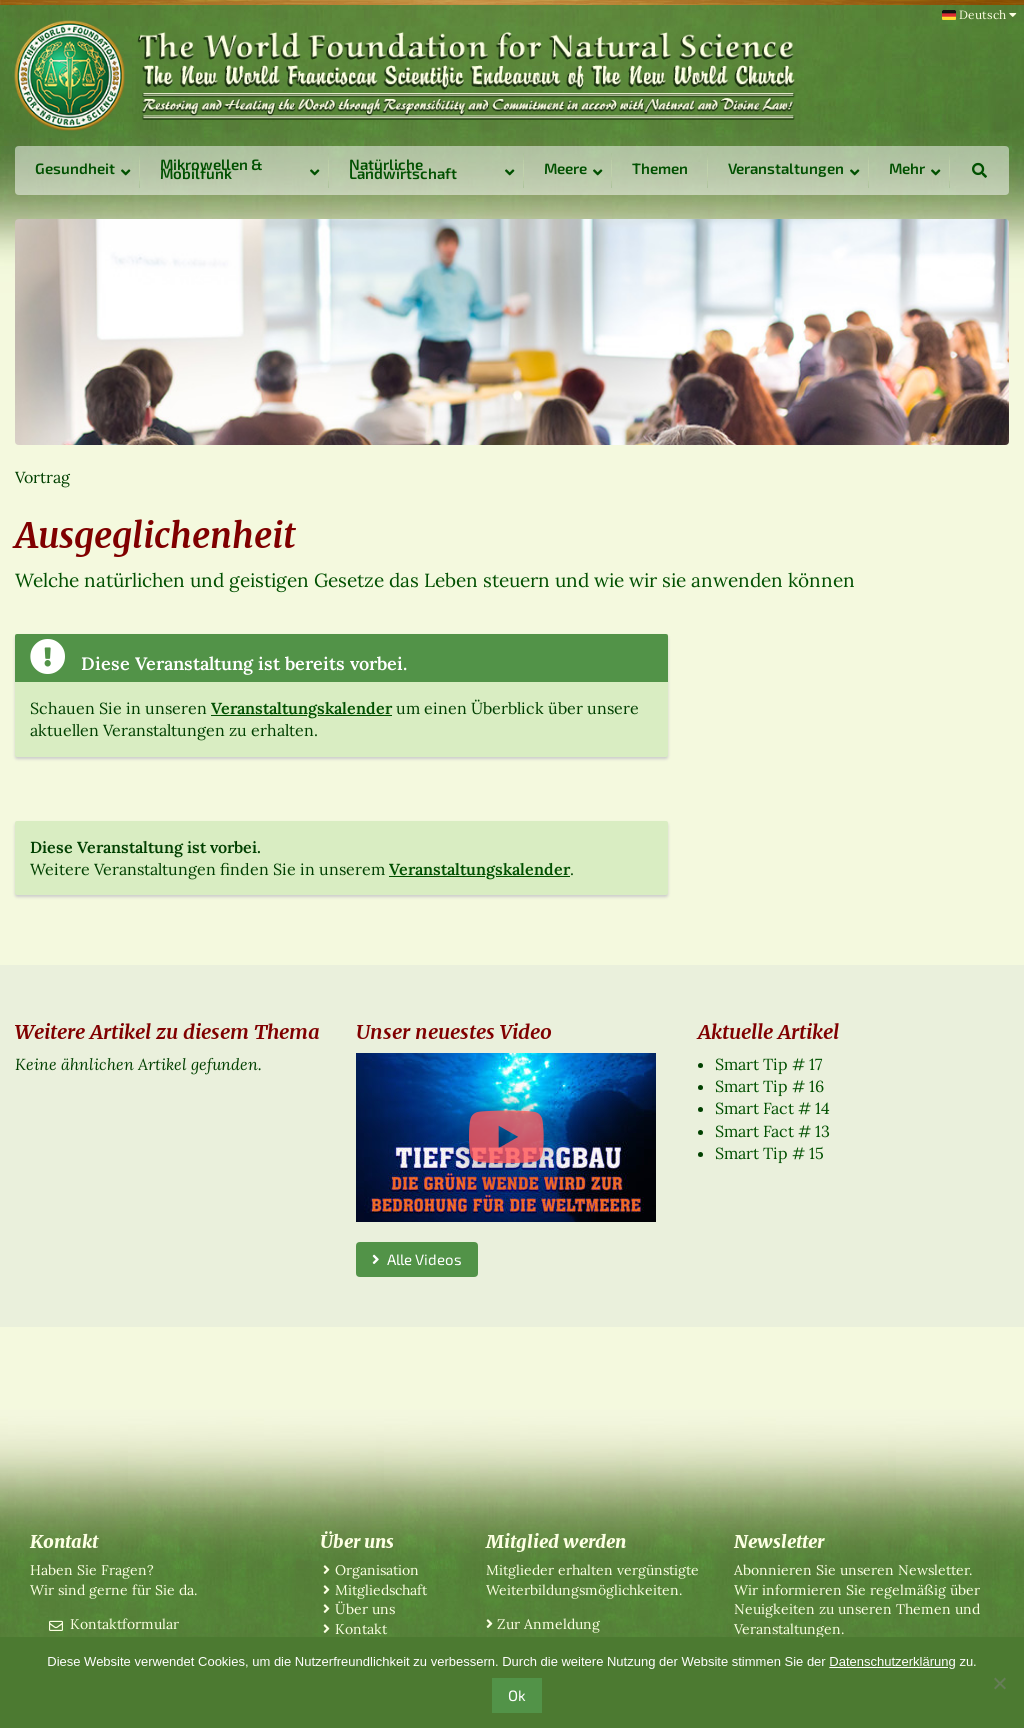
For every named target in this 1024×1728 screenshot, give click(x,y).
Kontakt (361, 1629)
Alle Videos (417, 1259)
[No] (999, 1683)
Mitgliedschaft (381, 1590)
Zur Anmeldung (548, 1624)
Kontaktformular (124, 1624)
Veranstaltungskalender (301, 708)
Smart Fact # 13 (772, 1131)
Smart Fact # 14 (772, 1108)
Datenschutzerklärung (892, 1661)
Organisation (377, 1570)
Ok (517, 1695)
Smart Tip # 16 (769, 1086)
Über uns (365, 1609)
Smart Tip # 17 (768, 1064)
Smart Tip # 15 (769, 1153)
